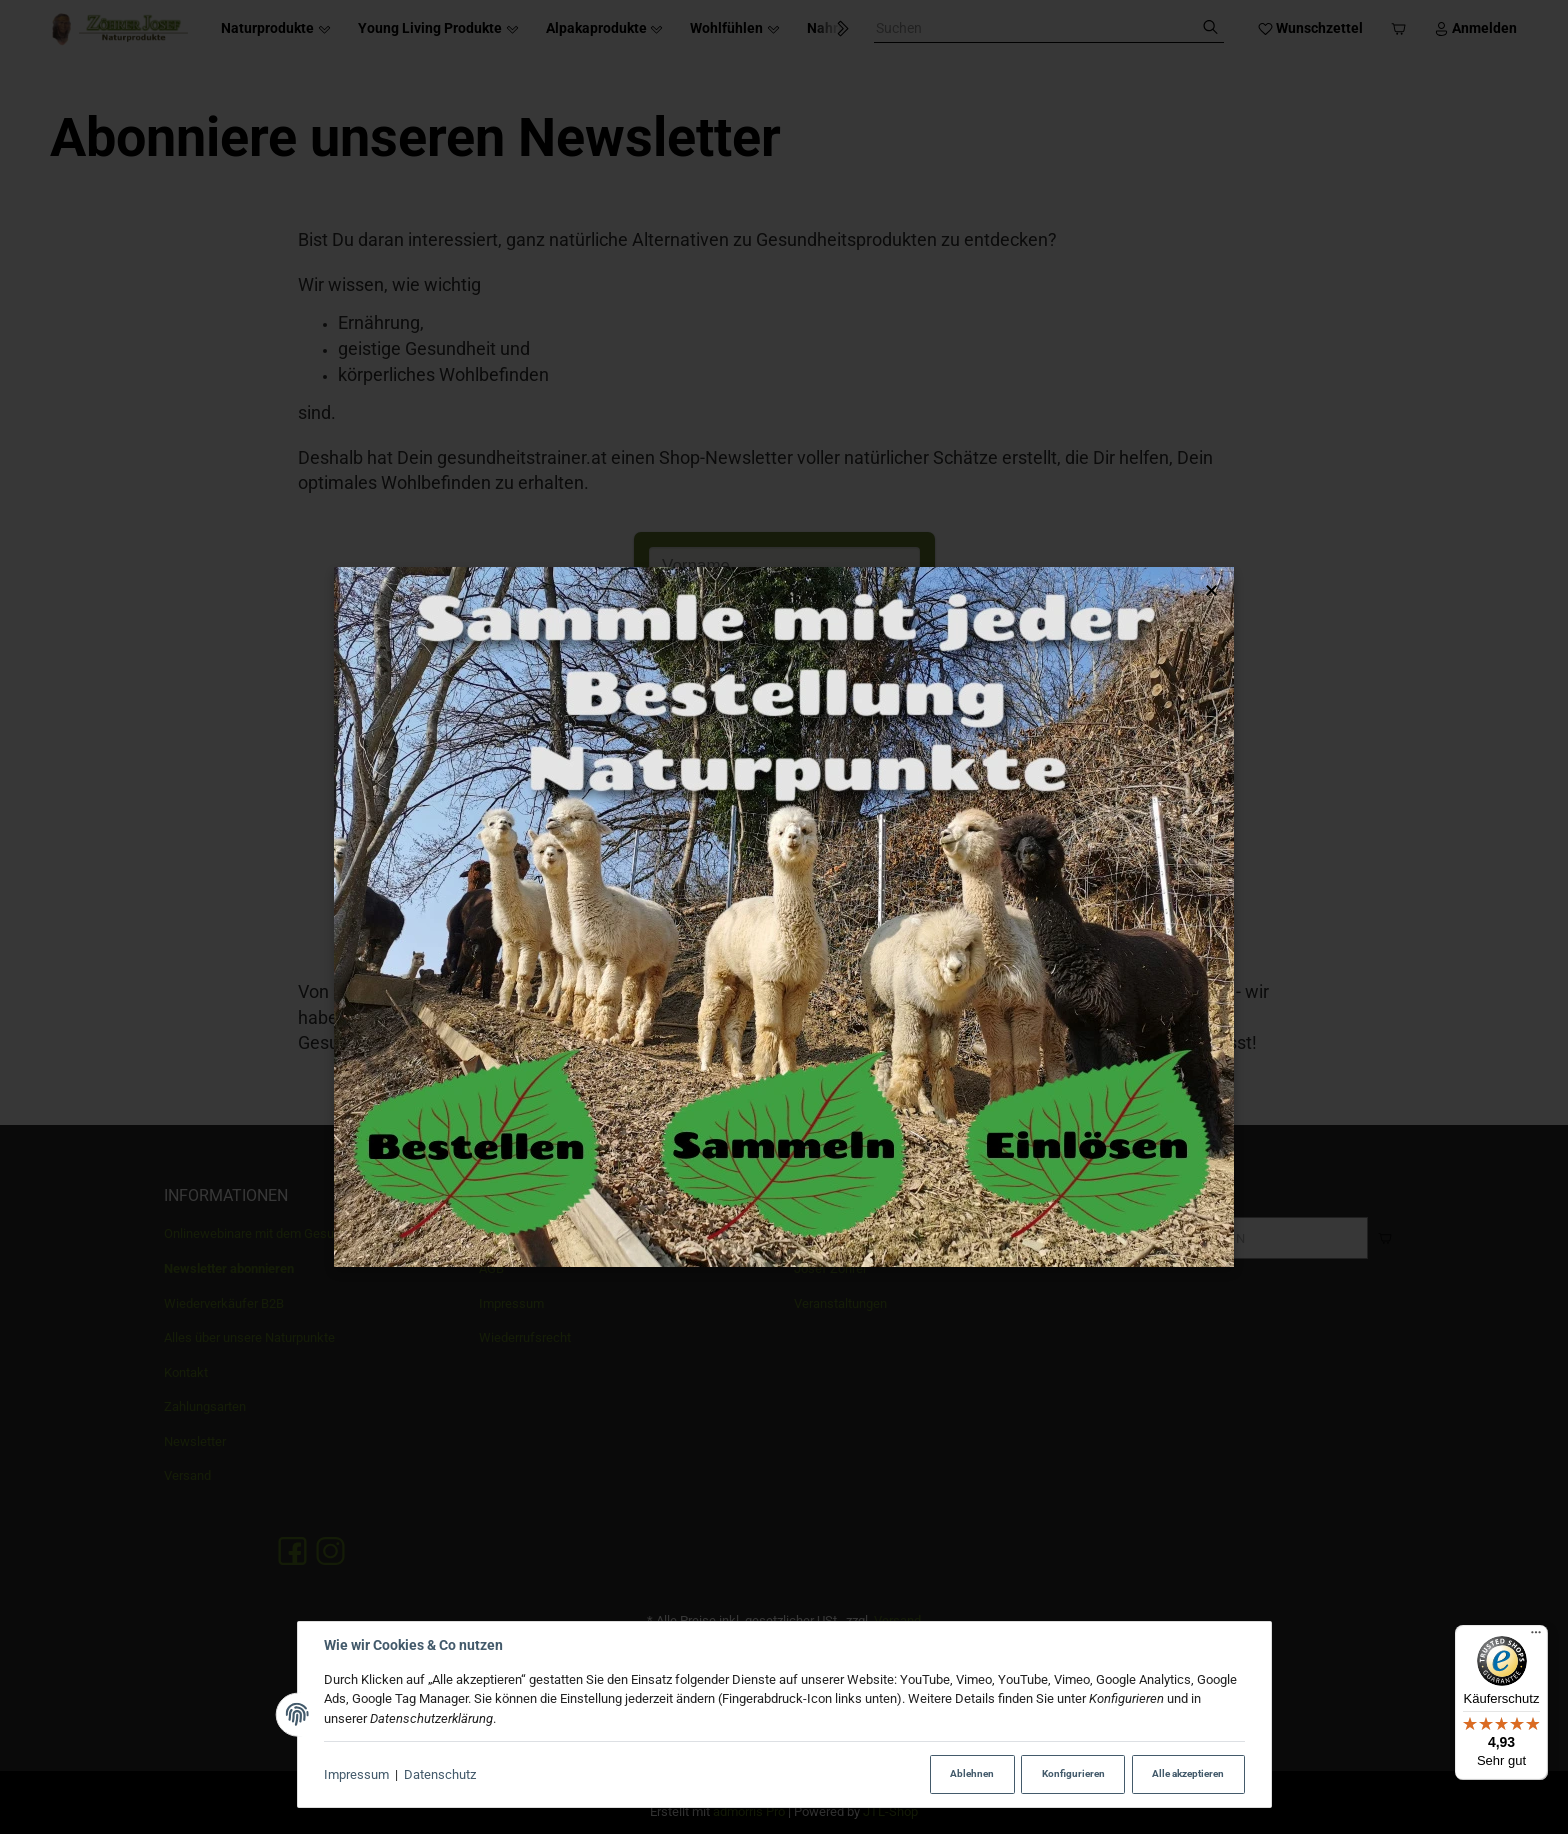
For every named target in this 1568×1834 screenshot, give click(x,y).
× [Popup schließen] (1211, 590)
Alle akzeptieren (1188, 1773)
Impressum (356, 1774)
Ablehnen (972, 1773)
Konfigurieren (1073, 1773)
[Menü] (1536, 1637)
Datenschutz (440, 1774)
